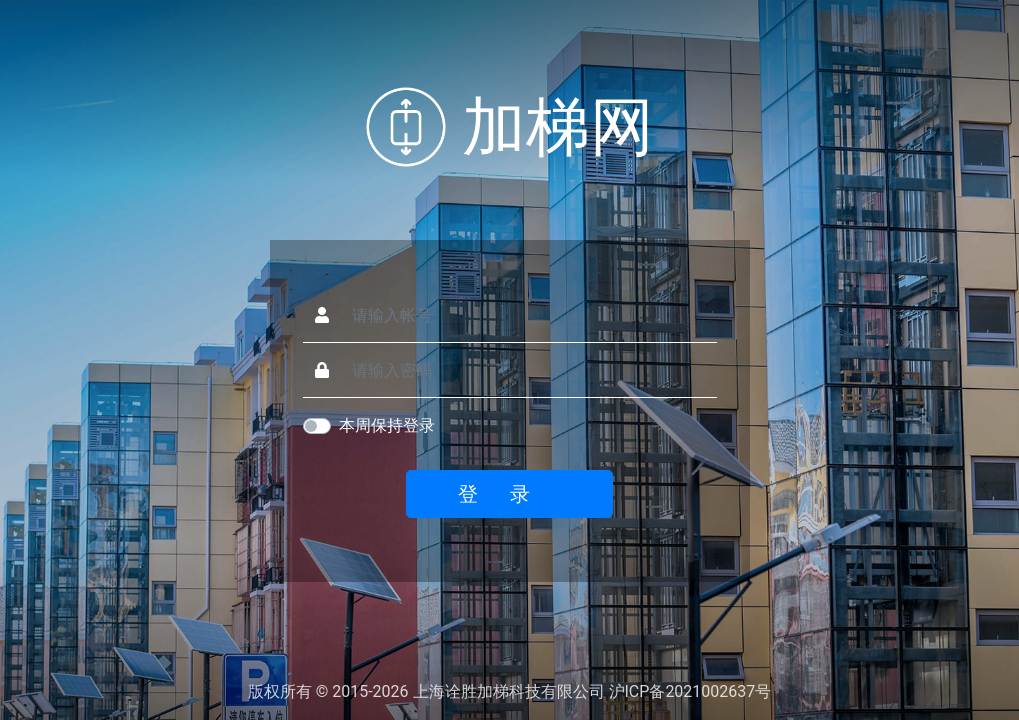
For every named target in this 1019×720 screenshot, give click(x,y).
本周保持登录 (387, 425)
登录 (510, 494)
